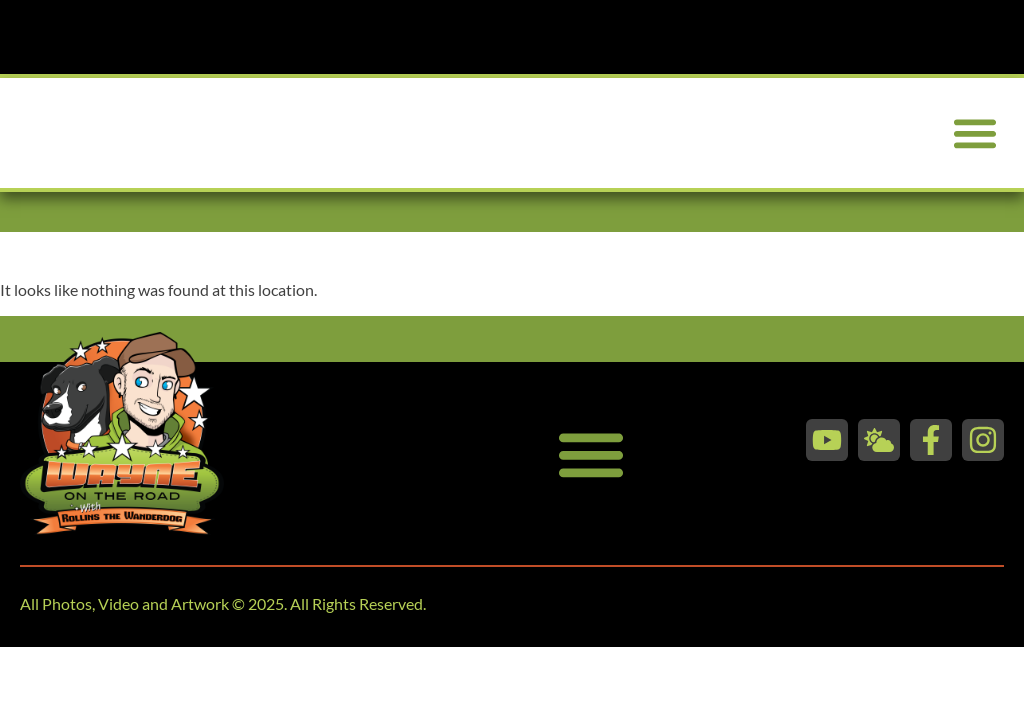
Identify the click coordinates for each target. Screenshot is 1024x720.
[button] (974, 133)
